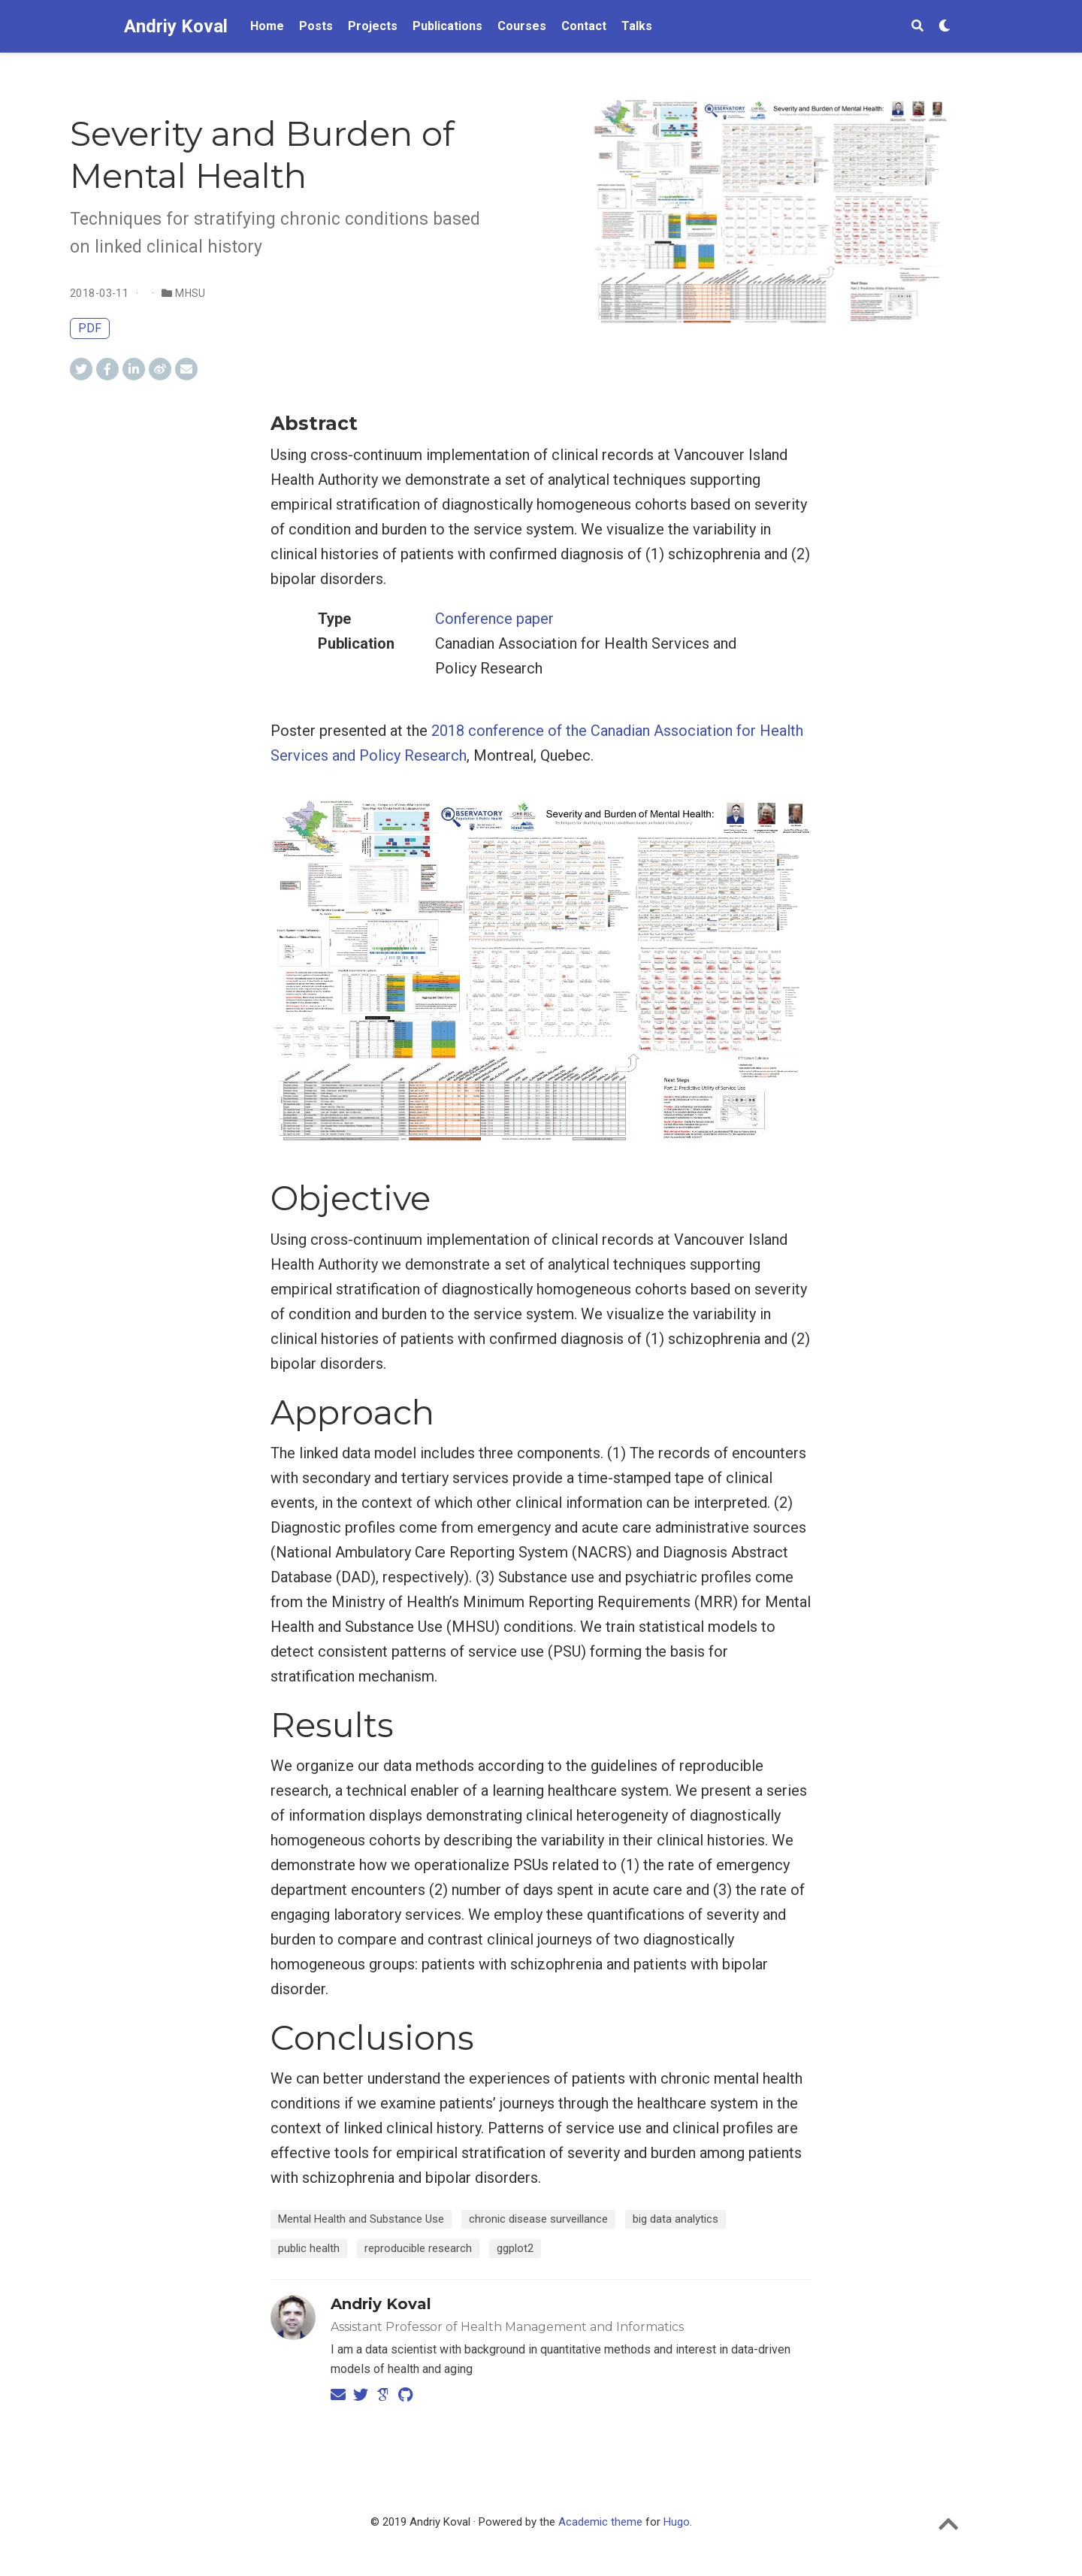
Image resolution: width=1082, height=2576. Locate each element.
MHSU (190, 293)
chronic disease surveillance (538, 2219)
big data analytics (675, 2219)
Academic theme (600, 2522)
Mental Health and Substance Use (361, 2219)
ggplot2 (515, 2248)
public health (309, 2248)
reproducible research (418, 2248)
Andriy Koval (176, 26)
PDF (89, 328)
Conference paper (494, 619)
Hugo (676, 2522)
